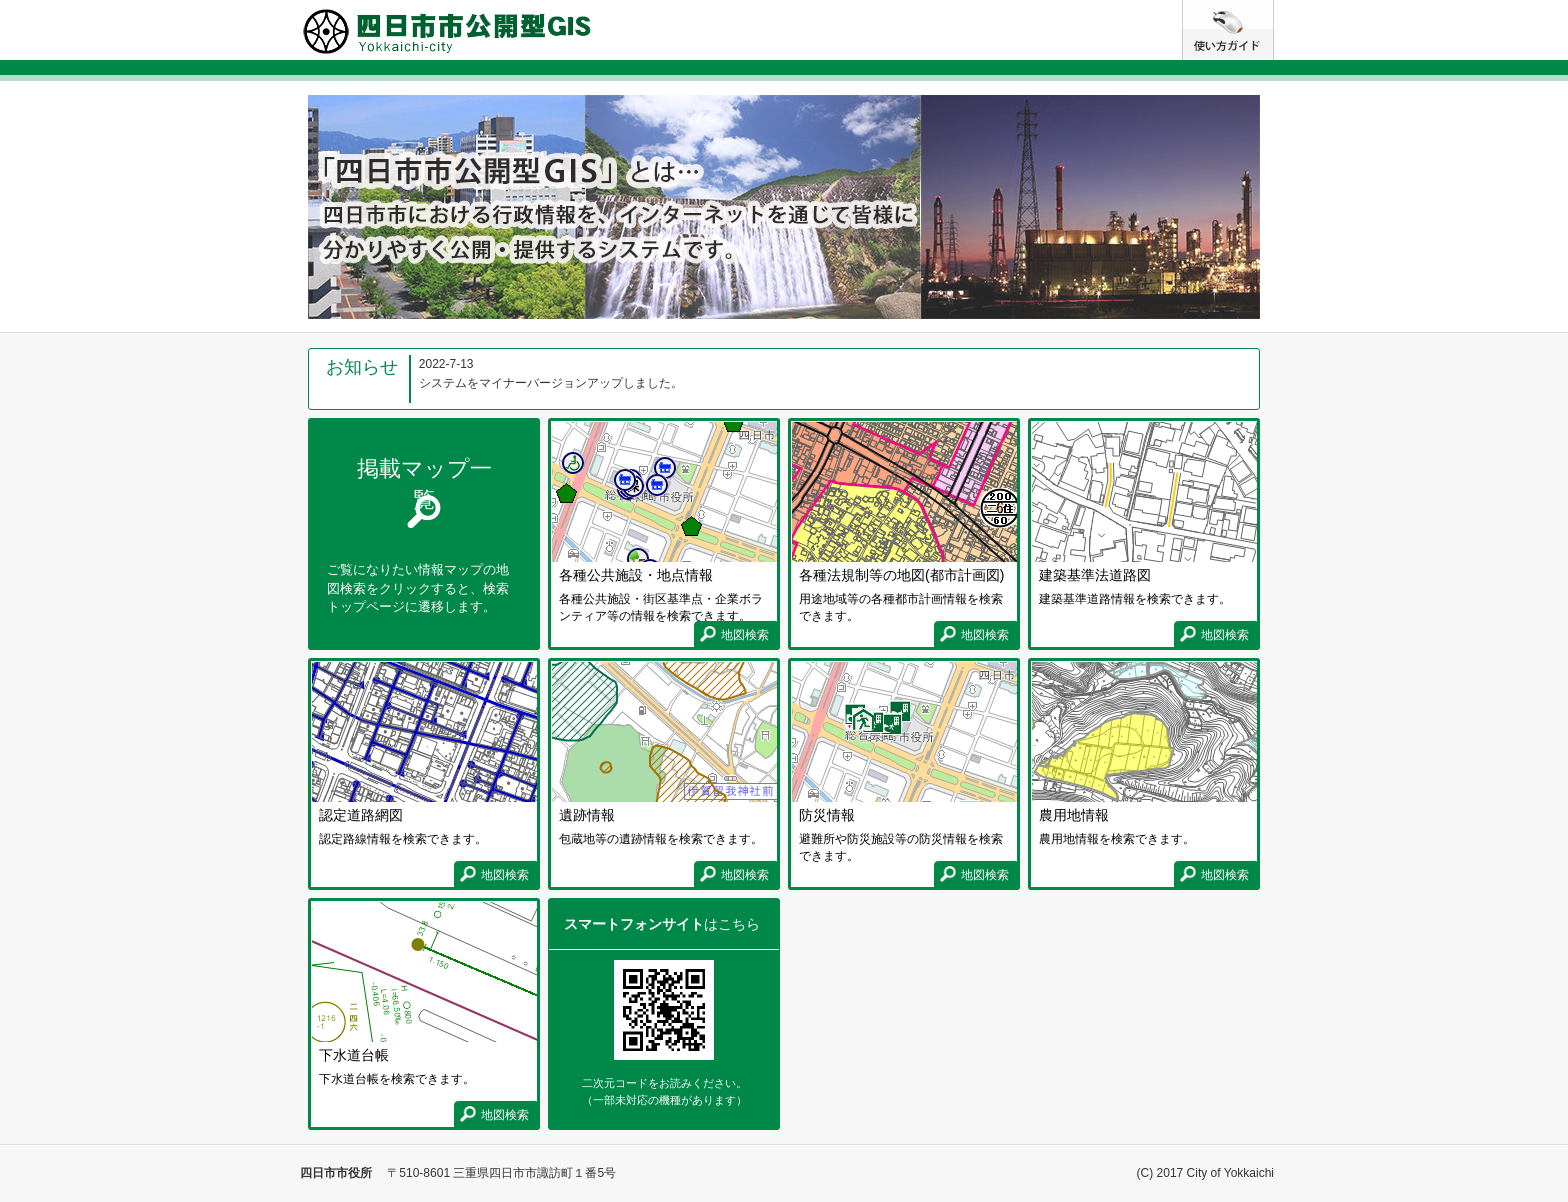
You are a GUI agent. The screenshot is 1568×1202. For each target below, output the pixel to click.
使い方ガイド (1273, 8)
